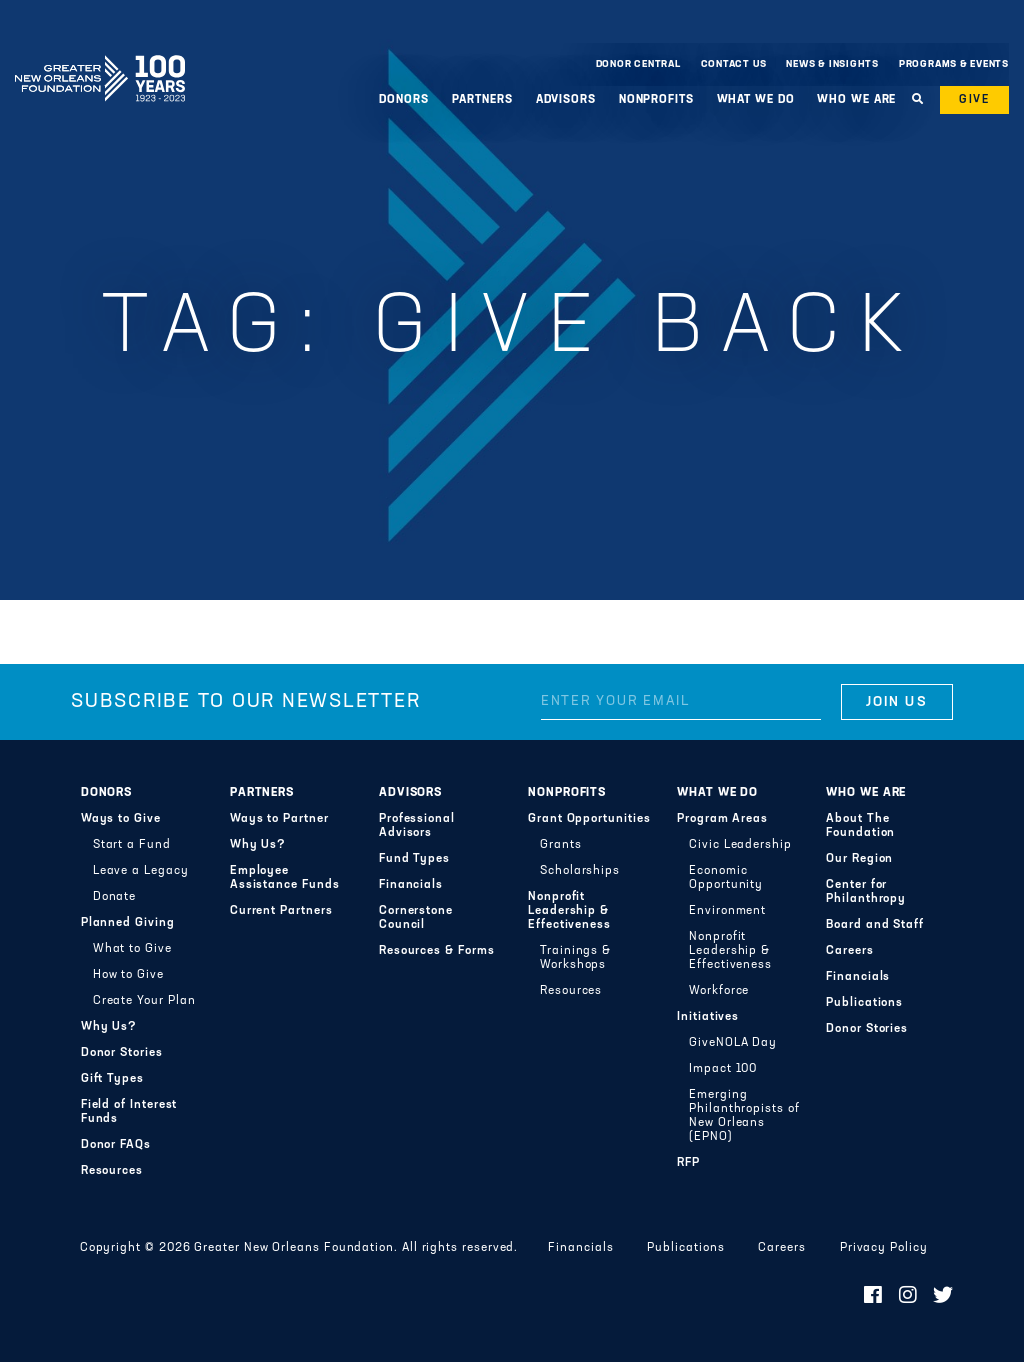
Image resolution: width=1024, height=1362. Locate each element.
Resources (112, 1171)
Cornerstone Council (416, 918)
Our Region (859, 859)
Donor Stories (122, 1053)
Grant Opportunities (589, 819)
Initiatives (708, 1017)
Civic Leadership (740, 845)
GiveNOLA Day (733, 1043)
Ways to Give (121, 819)
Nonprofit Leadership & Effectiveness (569, 911)
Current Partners (281, 911)
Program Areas (722, 819)
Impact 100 (723, 1069)
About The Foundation (860, 826)
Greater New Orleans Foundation (100, 59)
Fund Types (414, 859)
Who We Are (856, 100)
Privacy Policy (884, 1248)
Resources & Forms (437, 951)
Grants (561, 845)
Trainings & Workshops (575, 958)
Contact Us (734, 64)
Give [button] (974, 100)
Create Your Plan (144, 1001)
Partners (482, 100)
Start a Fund (132, 845)
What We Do (756, 100)
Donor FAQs (116, 1145)
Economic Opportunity (726, 878)
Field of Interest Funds (129, 1112)
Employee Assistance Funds (285, 878)
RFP (688, 1163)
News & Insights (832, 64)
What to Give (132, 949)
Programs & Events (954, 64)
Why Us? (109, 1027)
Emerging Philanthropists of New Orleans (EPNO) (744, 1116)
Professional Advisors (417, 826)
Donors (403, 100)
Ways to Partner (279, 819)
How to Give (128, 975)
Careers (849, 951)
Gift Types (112, 1079)
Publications (864, 1003)
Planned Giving (128, 923)
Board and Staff (875, 925)
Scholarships (580, 871)
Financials (411, 885)
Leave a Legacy (141, 871)
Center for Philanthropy (866, 892)
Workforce (719, 991)
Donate (115, 897)
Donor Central (638, 64)
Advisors (566, 100)
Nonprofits (656, 100)
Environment (727, 911)
